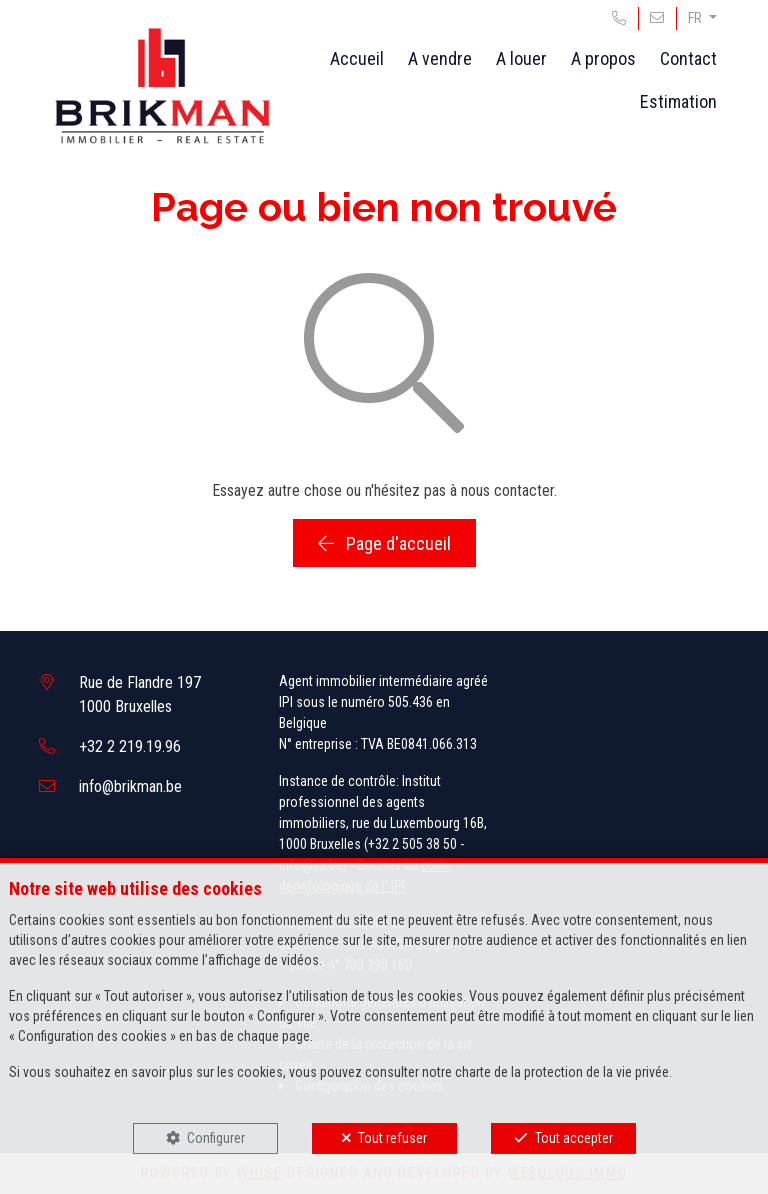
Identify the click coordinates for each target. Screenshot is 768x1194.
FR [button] (696, 18)
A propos (603, 58)
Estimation (678, 101)
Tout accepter (574, 1138)
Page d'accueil (384, 543)
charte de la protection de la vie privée (562, 1072)
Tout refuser (392, 1138)
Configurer (216, 1138)
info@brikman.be (130, 786)
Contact (688, 58)
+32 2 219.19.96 (130, 746)
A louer (521, 58)
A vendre (440, 58)
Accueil (357, 58)
